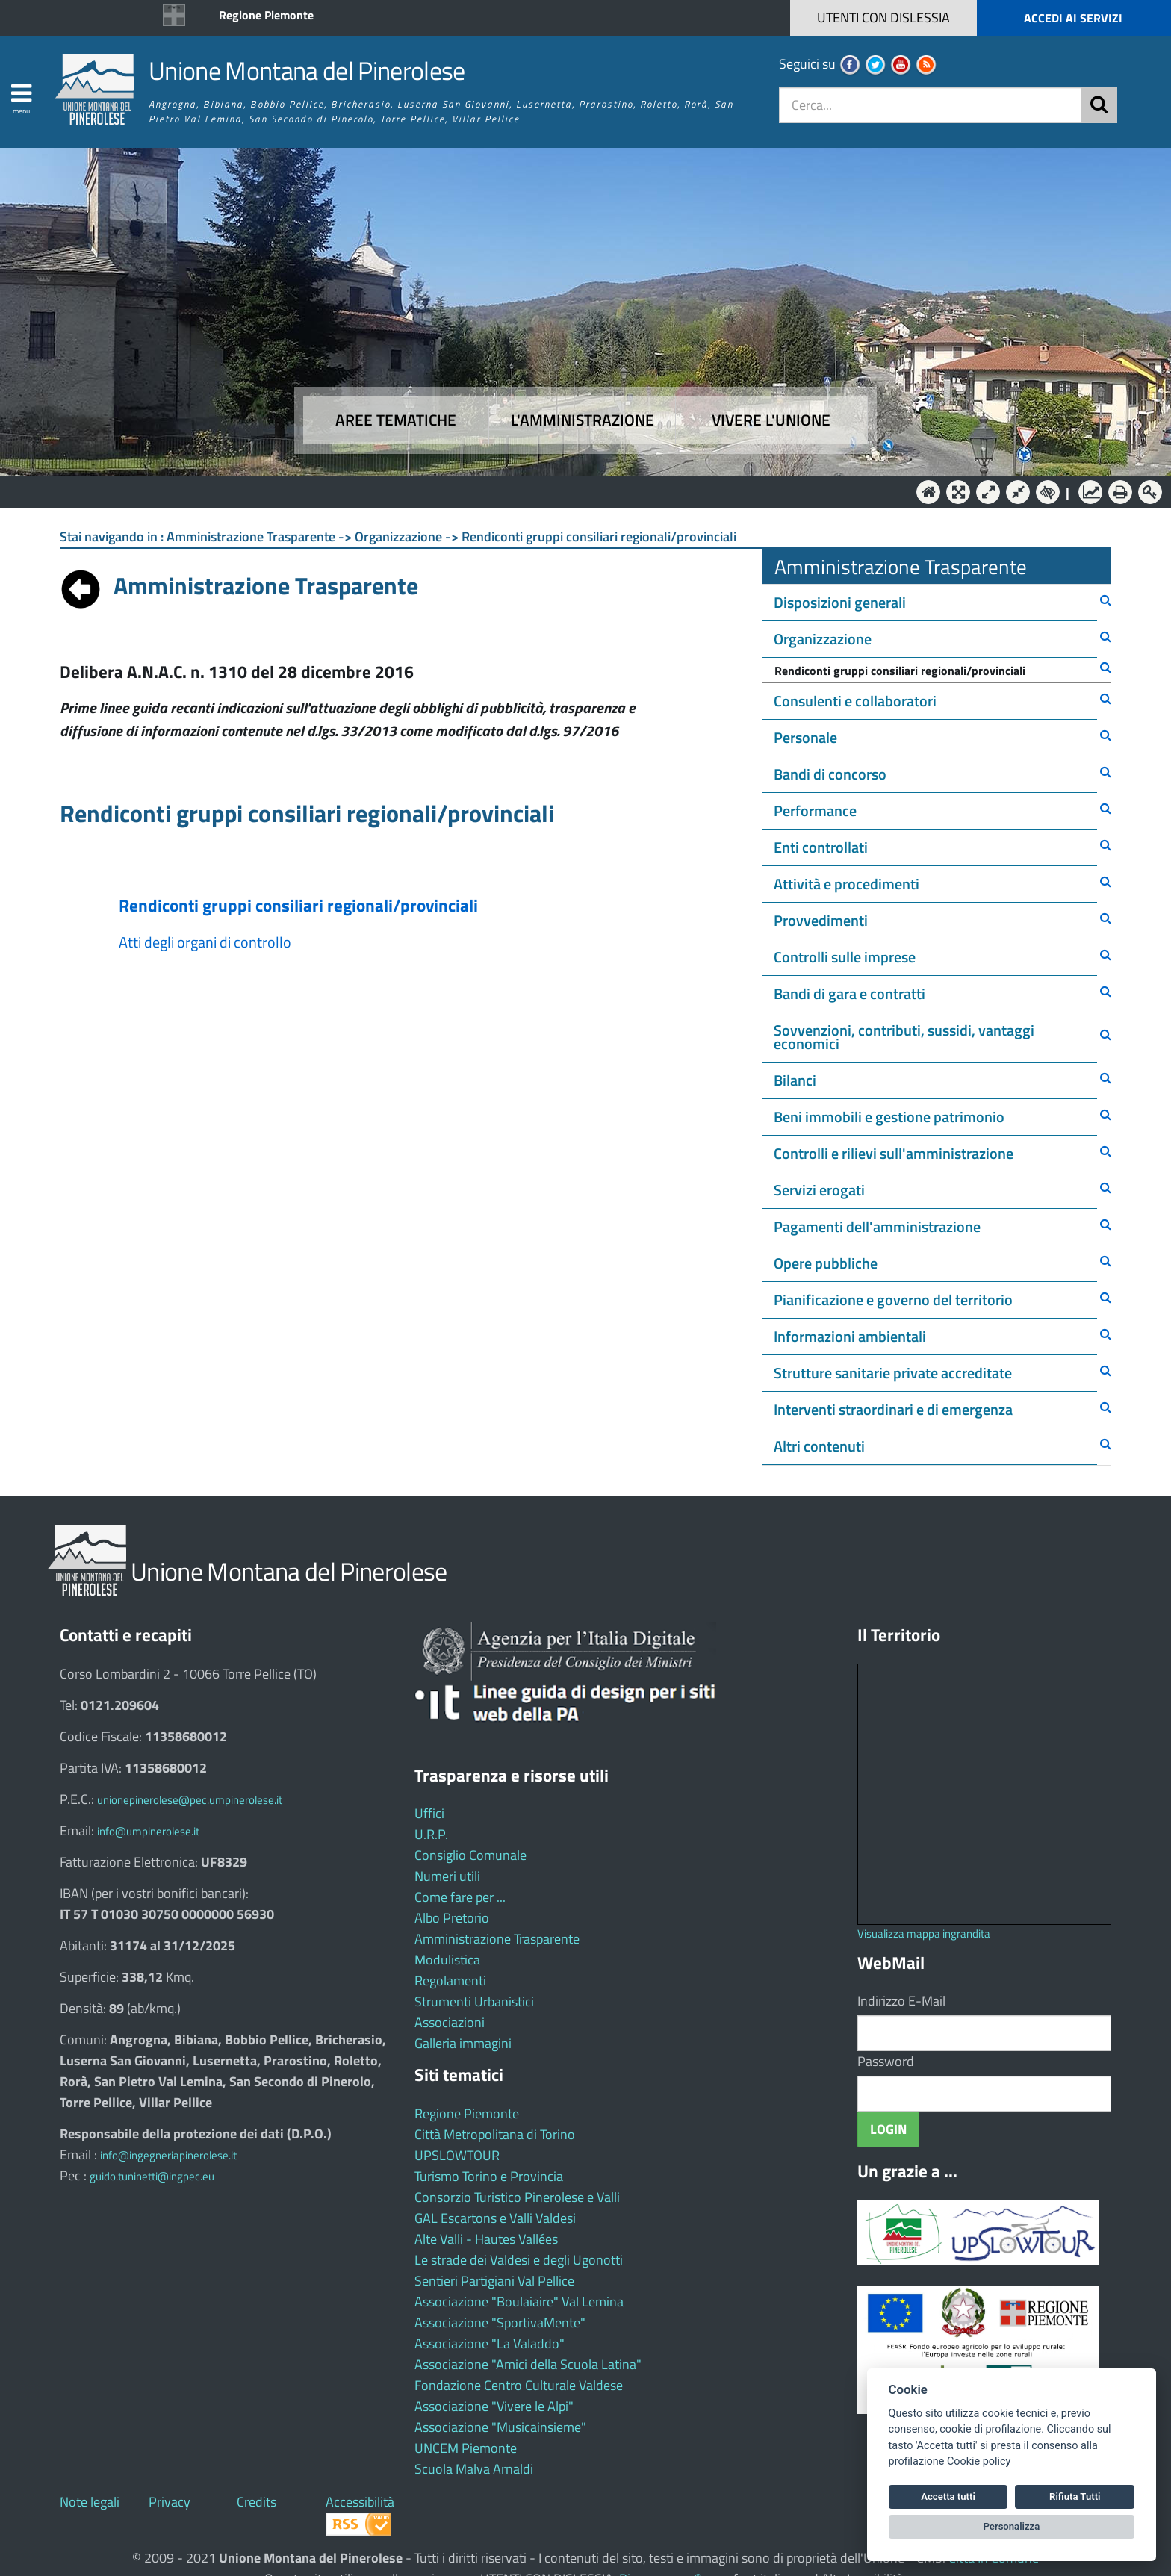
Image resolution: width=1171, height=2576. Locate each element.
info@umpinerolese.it (148, 1831)
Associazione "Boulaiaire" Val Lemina (519, 2302)
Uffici (429, 1813)
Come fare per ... (460, 1897)
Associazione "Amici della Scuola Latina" (528, 2364)
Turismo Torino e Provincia (488, 2176)
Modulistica (447, 1960)
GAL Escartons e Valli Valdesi (495, 2218)
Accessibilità (360, 2502)
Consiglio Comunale (470, 1855)
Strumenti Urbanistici (474, 2001)
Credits (256, 2502)
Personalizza (1012, 2526)
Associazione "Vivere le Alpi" (494, 2406)
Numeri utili (447, 1876)
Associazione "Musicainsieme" (500, 2427)
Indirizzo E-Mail (901, 2001)
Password (885, 2061)
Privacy (169, 2502)
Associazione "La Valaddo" (489, 2343)
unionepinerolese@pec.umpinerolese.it (189, 1799)
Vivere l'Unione (771, 420)
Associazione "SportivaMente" (500, 2322)
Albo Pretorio (451, 1918)
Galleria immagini (463, 2043)
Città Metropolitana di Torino (494, 2134)
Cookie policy (978, 2461)
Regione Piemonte (266, 15)
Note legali (89, 2502)
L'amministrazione (582, 420)
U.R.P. (431, 1834)
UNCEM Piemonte (465, 2448)
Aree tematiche (395, 420)
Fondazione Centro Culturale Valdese (518, 2385)
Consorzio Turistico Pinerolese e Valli (517, 2197)
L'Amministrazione (574, 491)
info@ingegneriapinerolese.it (168, 2155)
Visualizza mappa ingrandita (923, 1933)
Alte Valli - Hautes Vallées (486, 2239)
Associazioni (449, 2022)
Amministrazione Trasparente (497, 1939)
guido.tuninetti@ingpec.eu (152, 2176)
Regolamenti (450, 1980)
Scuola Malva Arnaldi (473, 2469)
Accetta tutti (948, 2496)
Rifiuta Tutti (1074, 2496)
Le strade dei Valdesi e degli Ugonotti (518, 2260)
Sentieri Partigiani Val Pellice (494, 2281)
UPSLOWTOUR (457, 2155)
